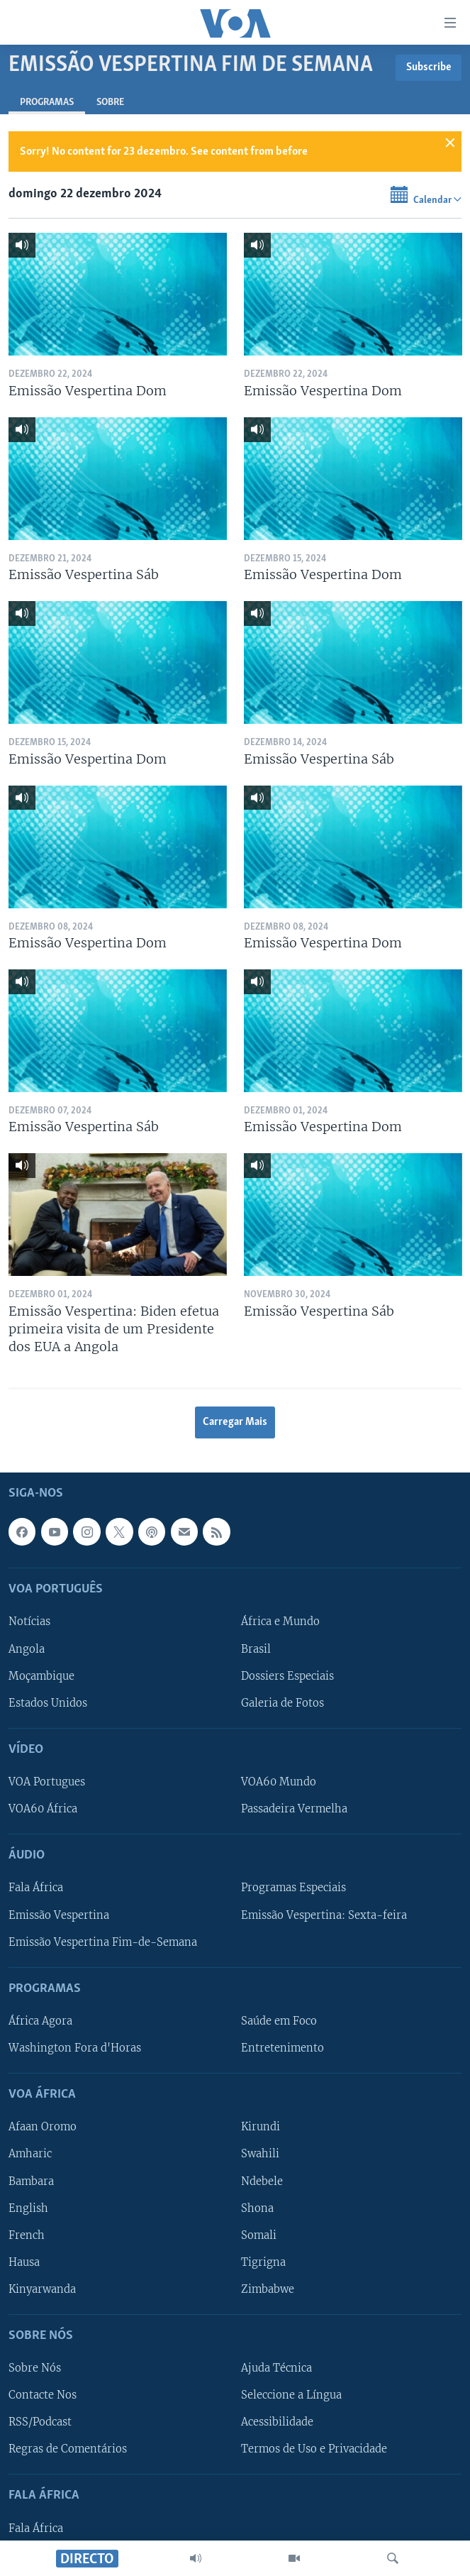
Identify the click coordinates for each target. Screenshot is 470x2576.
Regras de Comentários (68, 2449)
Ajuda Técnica (276, 2368)
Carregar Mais (235, 1422)
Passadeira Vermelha (294, 1808)
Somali (258, 2235)
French (27, 2235)
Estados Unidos (48, 1703)
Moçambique (41, 1676)
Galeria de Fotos (282, 1703)
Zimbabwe (267, 2289)
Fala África (36, 1888)
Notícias (29, 1622)
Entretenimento (282, 2048)
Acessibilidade (277, 2422)
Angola (27, 1649)
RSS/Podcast (40, 2422)
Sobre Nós (35, 2368)
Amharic (30, 2154)
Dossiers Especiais (287, 1676)
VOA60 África (43, 1808)
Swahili (260, 2154)
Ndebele (262, 2181)
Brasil (256, 1649)
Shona (257, 2208)
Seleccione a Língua (291, 2395)
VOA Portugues (47, 1782)
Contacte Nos (43, 2395)
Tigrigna (263, 2262)
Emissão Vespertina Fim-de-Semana (103, 1942)
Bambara (31, 2181)
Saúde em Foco (279, 2021)
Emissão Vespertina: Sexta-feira (324, 1915)
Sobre (110, 102)
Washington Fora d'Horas (75, 2048)
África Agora (40, 2021)
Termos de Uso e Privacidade (314, 2449)
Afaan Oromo (43, 2127)
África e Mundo (280, 1622)
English (28, 2208)
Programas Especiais (293, 1888)
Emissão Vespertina (59, 1915)
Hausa (24, 2262)
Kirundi (260, 2127)
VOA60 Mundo (278, 1782)
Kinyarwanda (42, 2289)
